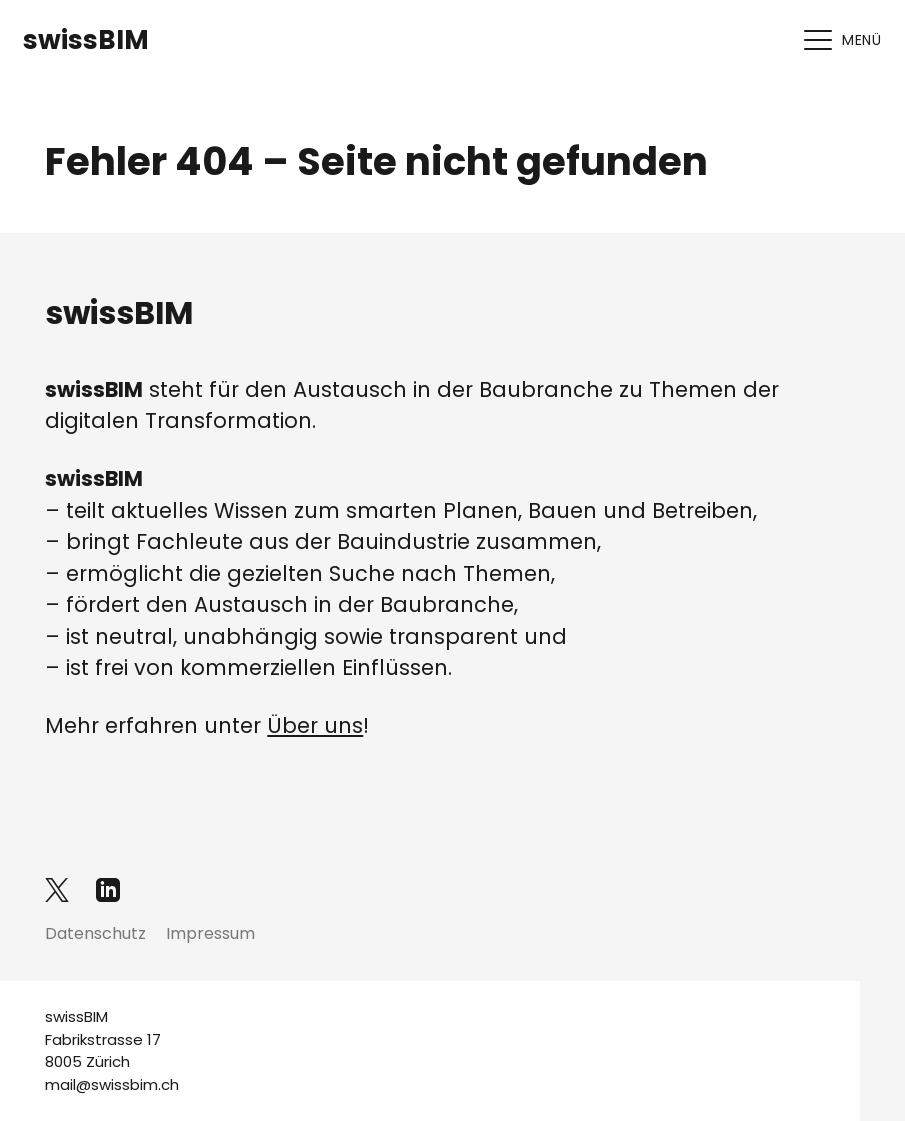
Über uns (315, 725)
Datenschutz (95, 933)
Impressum (210, 933)
